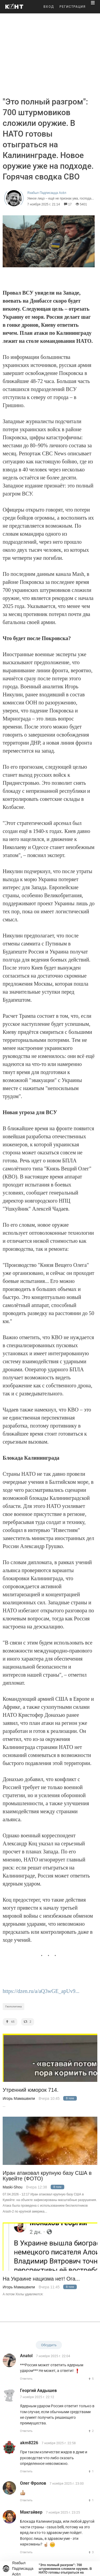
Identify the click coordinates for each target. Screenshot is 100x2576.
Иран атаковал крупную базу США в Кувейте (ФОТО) (47, 2175)
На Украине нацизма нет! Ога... (41, 2279)
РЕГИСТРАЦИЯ (72, 7)
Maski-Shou (12, 2187)
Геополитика (13, 2006)
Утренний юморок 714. (30, 2090)
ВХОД (48, 7)
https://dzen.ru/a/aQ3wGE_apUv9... (41, 1991)
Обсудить (49, 2345)
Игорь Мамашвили (19, 2098)
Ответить (26, 2378)
